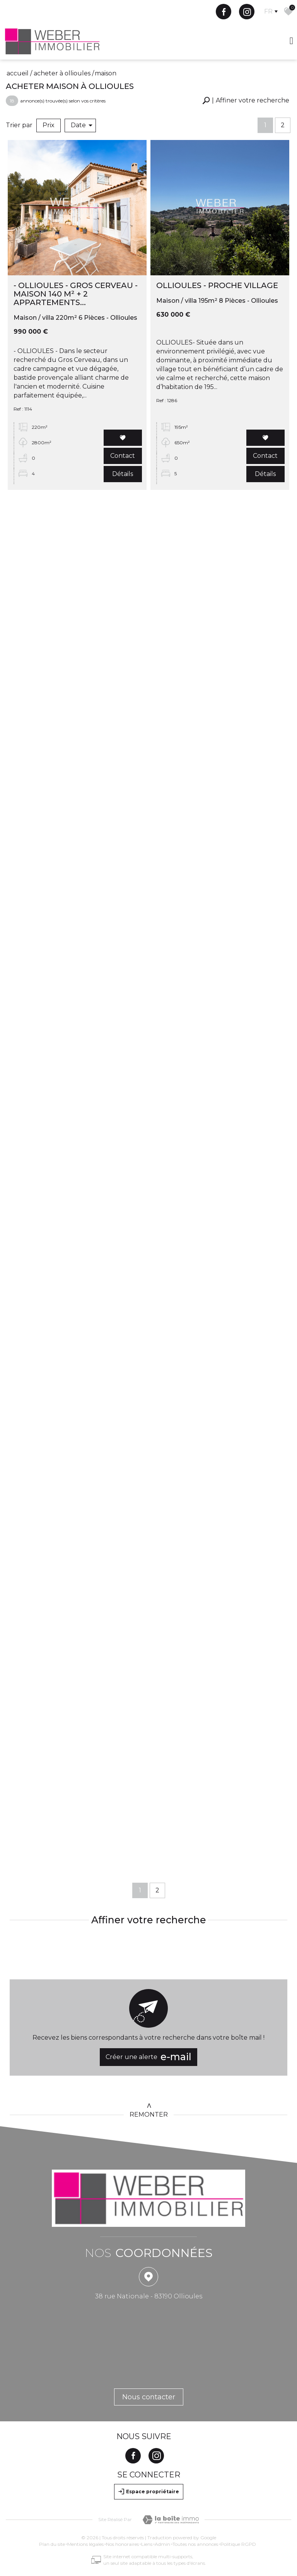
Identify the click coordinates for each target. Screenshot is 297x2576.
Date (81, 125)
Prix (49, 125)
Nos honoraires (122, 2544)
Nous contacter (148, 2397)
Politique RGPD (238, 2544)
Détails (122, 475)
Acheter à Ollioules (62, 73)
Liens (146, 2544)
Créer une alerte (148, 2057)
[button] (245, 100)
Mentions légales (85, 2544)
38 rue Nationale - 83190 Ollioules (148, 2296)
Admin (162, 2544)
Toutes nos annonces (195, 2544)
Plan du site (52, 2544)
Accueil (18, 73)
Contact (122, 457)
